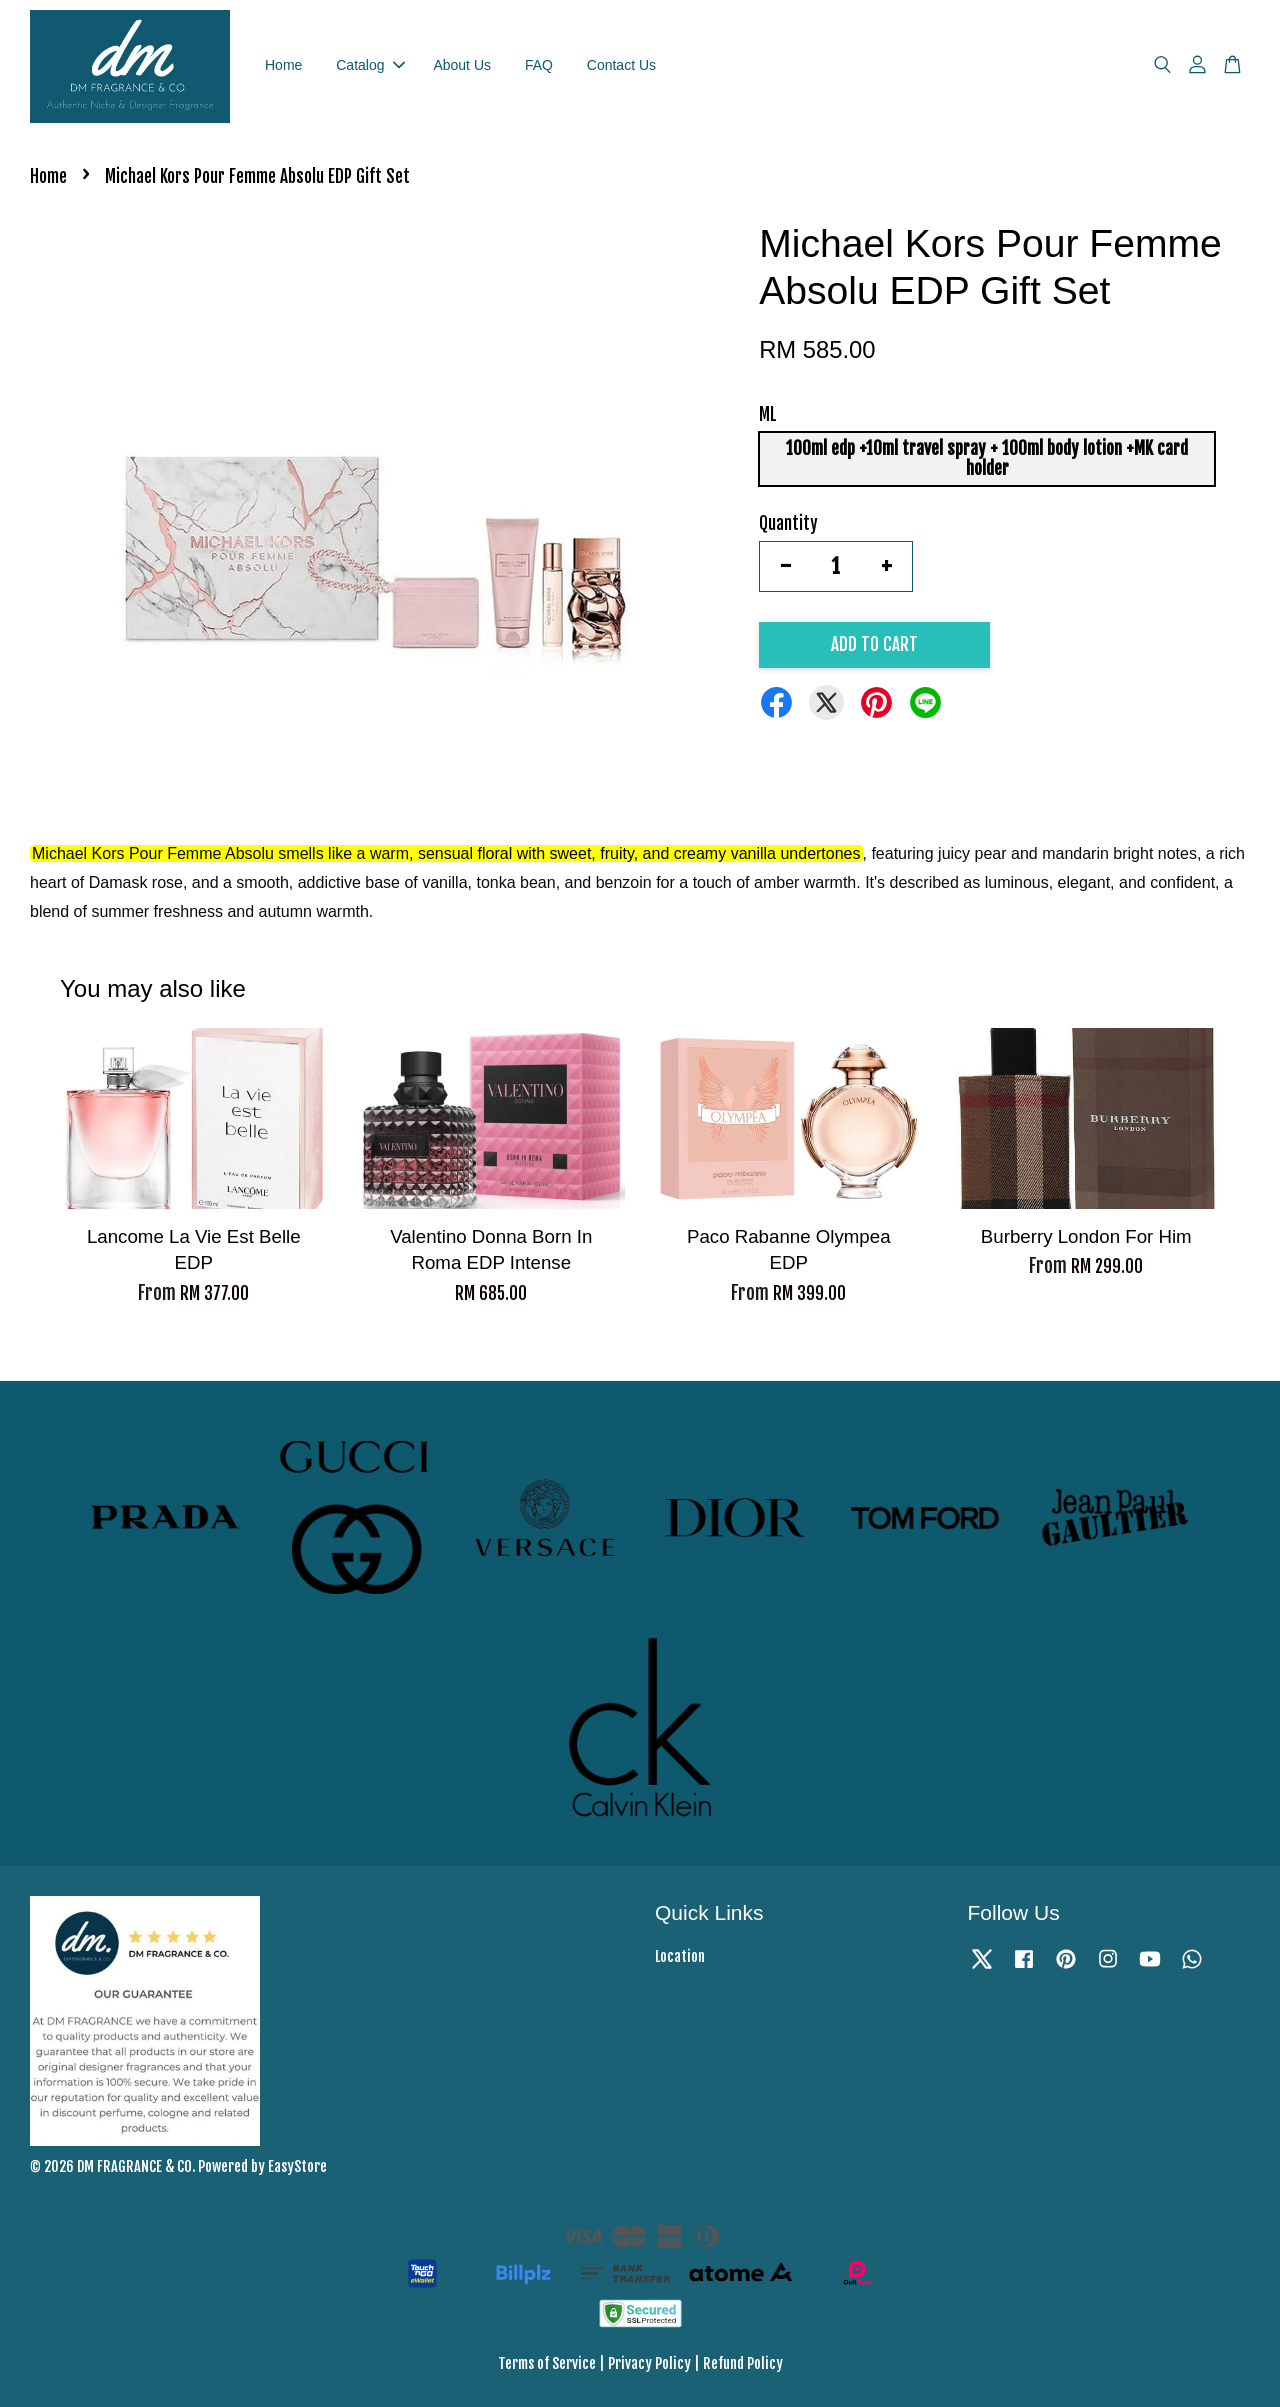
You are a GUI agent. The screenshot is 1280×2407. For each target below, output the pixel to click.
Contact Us (621, 65)
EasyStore (297, 2166)
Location (680, 1956)
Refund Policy (743, 2363)
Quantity (788, 523)
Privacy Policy (649, 2363)
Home (283, 65)
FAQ (539, 65)
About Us (462, 65)
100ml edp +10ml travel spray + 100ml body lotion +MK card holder (987, 458)
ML (768, 414)
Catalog (370, 65)
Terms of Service (547, 2363)
